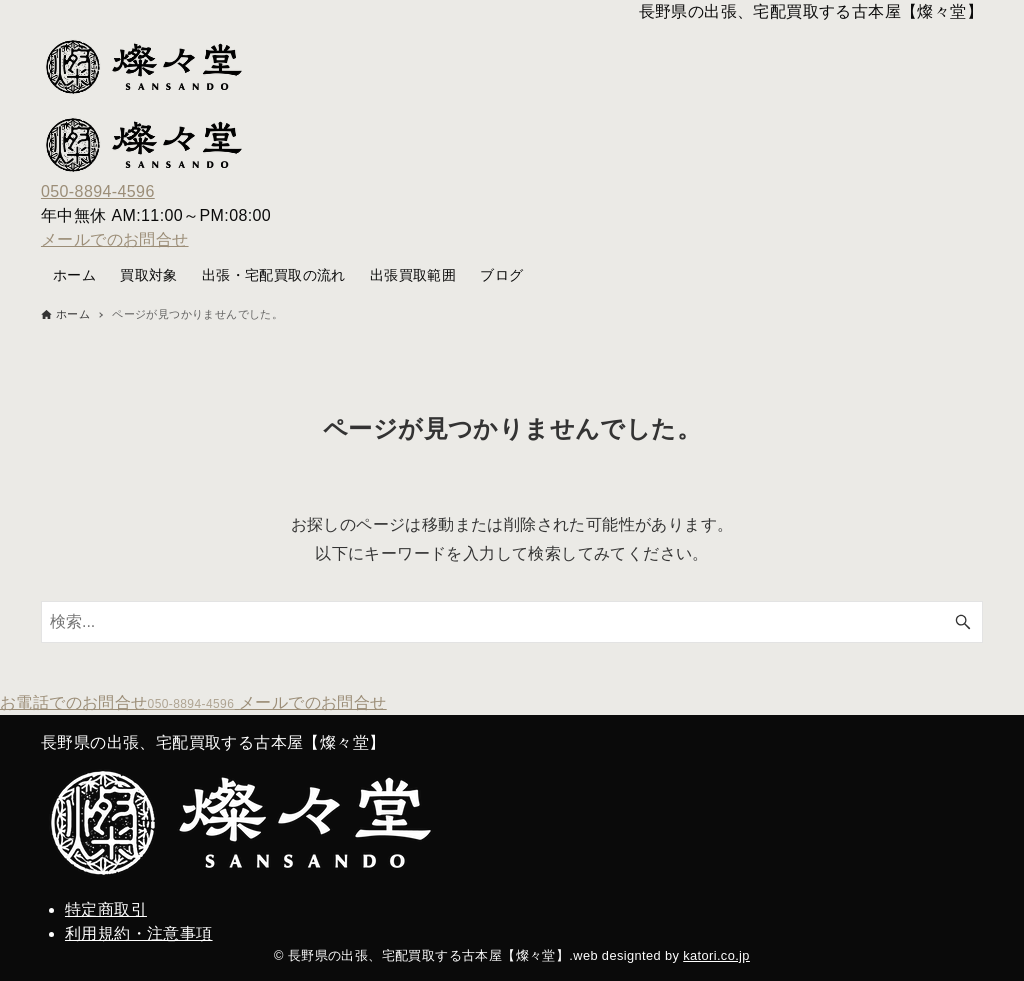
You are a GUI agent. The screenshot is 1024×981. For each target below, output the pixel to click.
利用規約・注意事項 (139, 933)
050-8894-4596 (98, 191)
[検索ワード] (512, 622)
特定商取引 (106, 909)
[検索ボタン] (963, 622)
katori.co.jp (716, 955)
